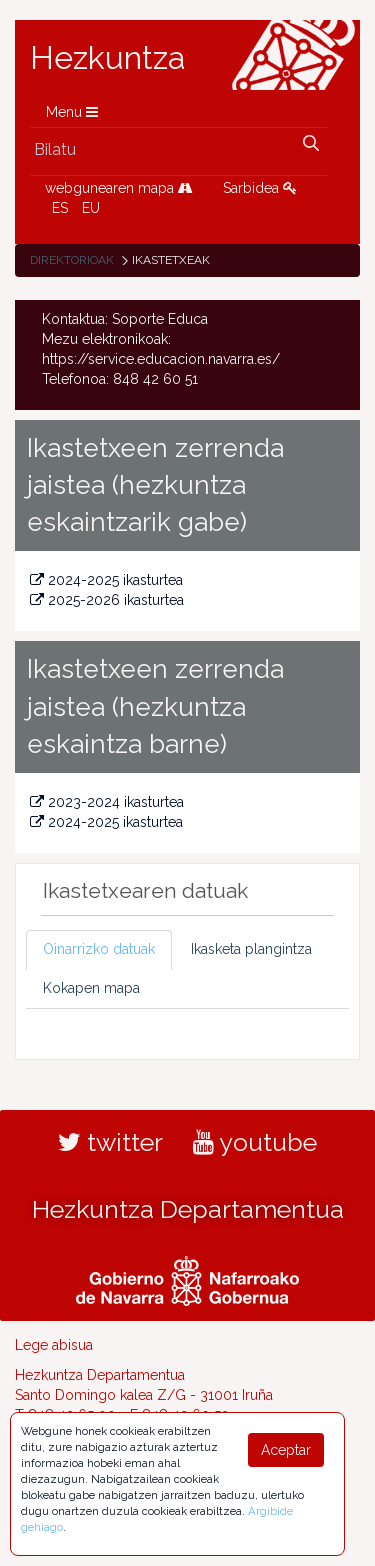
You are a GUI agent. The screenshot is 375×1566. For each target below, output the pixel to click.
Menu (72, 112)
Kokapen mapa (91, 988)
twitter (110, 1142)
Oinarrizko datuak (99, 949)
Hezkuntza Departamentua (188, 1209)
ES (60, 208)
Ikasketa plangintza (251, 949)
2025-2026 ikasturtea (107, 600)
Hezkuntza (108, 58)
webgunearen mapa (119, 188)
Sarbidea (260, 188)
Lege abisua (54, 1345)
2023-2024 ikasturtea (107, 802)
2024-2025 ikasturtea (106, 580)
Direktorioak (72, 260)
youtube (255, 1142)
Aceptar (286, 1450)
